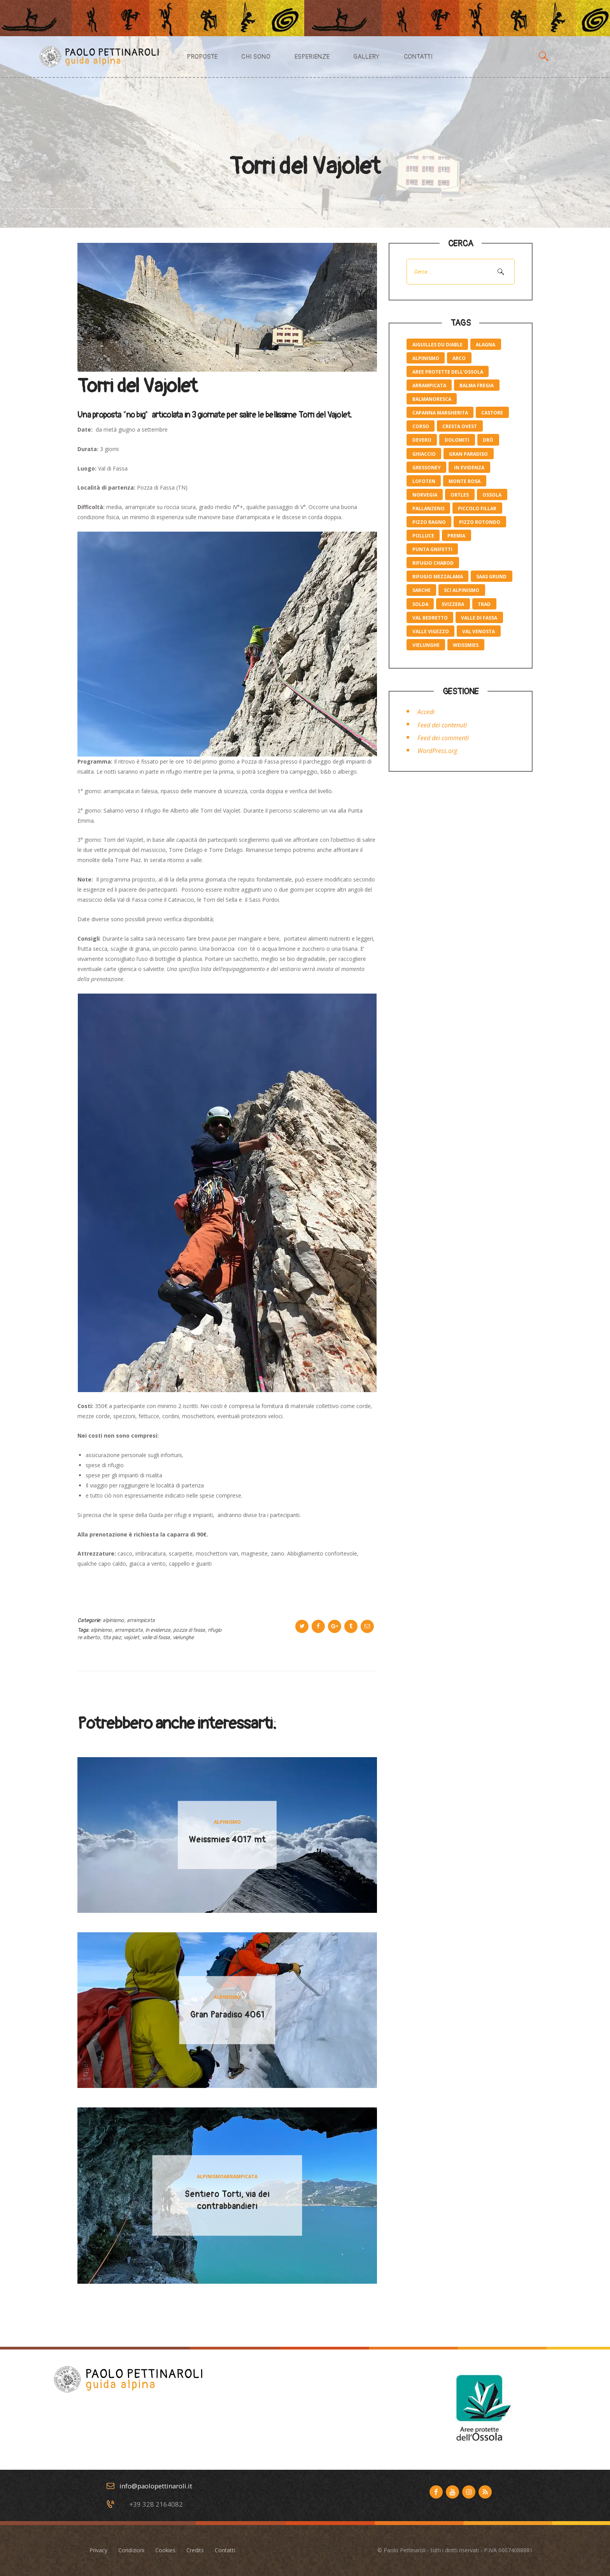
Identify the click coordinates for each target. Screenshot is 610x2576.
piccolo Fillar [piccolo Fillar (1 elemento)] (477, 508)
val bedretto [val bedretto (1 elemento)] (430, 618)
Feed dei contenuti (442, 725)
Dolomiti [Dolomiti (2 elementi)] (457, 440)
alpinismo (101, 1630)
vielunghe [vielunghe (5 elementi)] (426, 645)
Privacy (98, 2550)
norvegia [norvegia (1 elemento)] (424, 495)
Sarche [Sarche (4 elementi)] (421, 590)
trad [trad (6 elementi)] (484, 604)
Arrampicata (141, 1620)
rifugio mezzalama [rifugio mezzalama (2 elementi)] (437, 576)
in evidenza (157, 1630)
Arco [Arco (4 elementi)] (459, 358)
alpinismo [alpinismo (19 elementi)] (425, 358)
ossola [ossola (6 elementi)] (491, 495)
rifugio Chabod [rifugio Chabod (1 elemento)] (433, 563)
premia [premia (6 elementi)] (456, 535)
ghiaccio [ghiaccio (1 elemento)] (424, 454)
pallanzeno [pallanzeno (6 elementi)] (428, 508)
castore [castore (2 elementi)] (492, 412)
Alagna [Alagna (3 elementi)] (485, 344)
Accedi (426, 712)
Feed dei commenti (443, 738)
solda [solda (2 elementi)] (420, 604)
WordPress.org (437, 750)
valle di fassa (156, 1637)
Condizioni (131, 2550)
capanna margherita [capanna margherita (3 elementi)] (440, 412)
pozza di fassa (189, 1630)
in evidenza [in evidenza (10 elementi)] (469, 467)
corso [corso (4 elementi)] (420, 426)
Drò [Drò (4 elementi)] (488, 440)
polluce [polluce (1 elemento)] (423, 535)
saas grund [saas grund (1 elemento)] (491, 576)
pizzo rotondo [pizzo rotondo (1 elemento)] (479, 522)
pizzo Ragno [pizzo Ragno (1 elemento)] (429, 522)
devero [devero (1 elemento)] (421, 440)
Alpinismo (113, 1620)
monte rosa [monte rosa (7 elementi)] (464, 481)
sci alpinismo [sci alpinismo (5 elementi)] (461, 590)
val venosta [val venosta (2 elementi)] (478, 631)
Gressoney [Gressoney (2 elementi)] (426, 467)
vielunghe (183, 1637)
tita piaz (112, 1637)
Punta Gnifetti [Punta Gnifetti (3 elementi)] (432, 549)
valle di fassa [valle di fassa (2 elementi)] (479, 618)
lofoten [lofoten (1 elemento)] (423, 481)
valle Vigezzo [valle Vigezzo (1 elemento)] (430, 631)
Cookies (165, 2550)
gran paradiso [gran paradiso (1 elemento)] (468, 454)
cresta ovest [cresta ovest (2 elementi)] (459, 426)
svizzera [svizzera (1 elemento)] (453, 604)
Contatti (225, 2550)
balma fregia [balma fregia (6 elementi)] (476, 385)
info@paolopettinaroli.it (155, 2485)
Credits (195, 2550)
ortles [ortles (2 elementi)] (459, 495)
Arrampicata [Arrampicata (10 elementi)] (429, 385)
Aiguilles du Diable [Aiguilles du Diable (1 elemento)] (437, 344)
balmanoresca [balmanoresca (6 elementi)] (431, 399)
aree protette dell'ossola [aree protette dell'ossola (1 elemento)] (447, 372)
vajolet (131, 1637)
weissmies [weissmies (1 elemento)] (466, 645)
